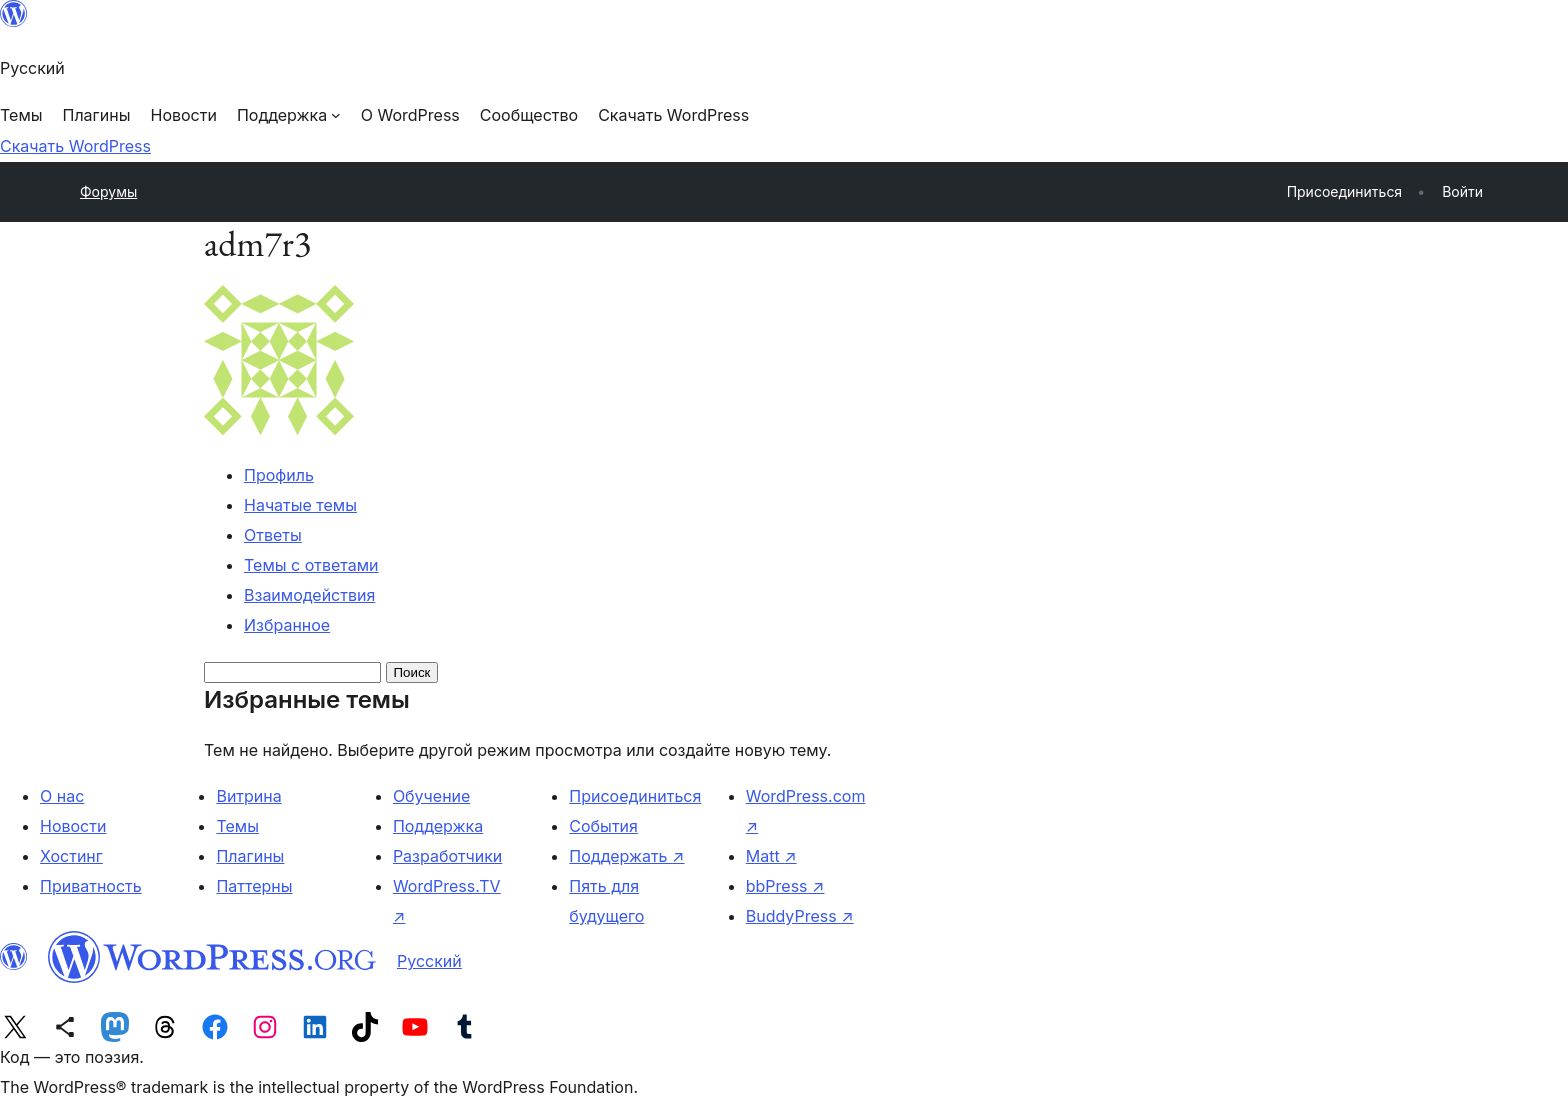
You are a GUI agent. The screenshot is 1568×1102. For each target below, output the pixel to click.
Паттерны (254, 886)
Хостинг (71, 856)
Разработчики (447, 856)
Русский (429, 961)
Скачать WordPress (75, 146)
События (603, 826)
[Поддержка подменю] (289, 115)
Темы (237, 826)
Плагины (250, 856)
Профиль (279, 475)
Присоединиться (635, 796)
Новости (73, 826)
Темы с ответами (311, 565)
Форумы (108, 191)
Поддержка (438, 826)
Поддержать (626, 856)
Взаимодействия (309, 595)
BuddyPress (800, 916)
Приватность (91, 886)
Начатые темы (300, 505)
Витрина (248, 796)
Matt (771, 856)
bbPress (785, 886)
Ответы (273, 535)
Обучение (432, 796)
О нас (62, 796)
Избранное (287, 625)
